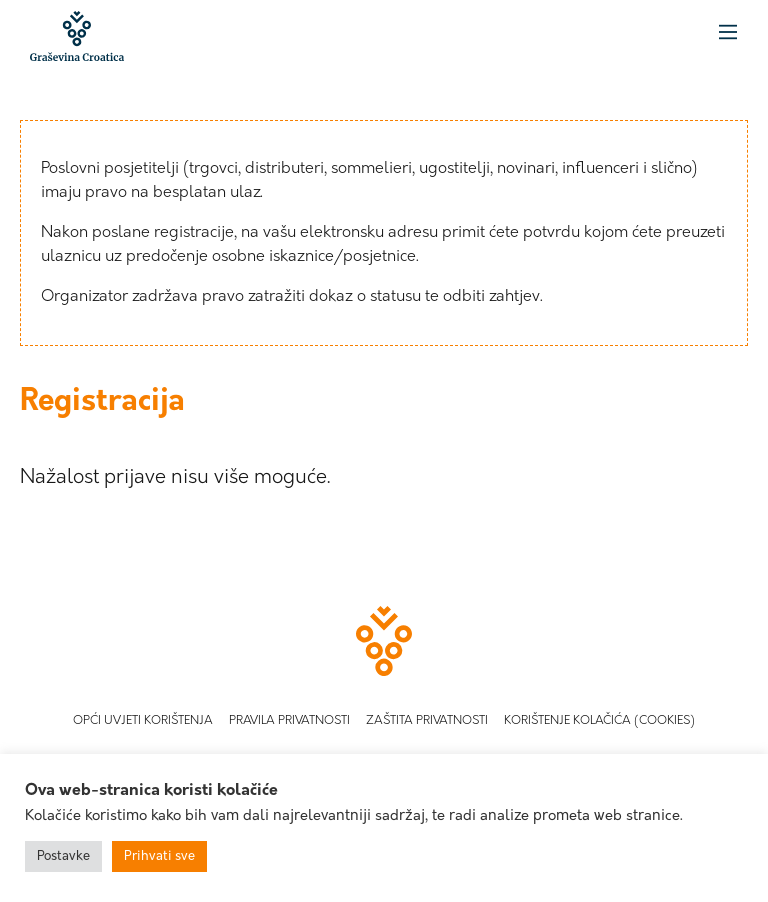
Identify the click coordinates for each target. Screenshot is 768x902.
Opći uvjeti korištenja (143, 721)
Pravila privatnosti (289, 721)
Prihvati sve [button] (159, 856)
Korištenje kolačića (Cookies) (599, 721)
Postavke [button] (63, 856)
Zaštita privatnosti (427, 721)
